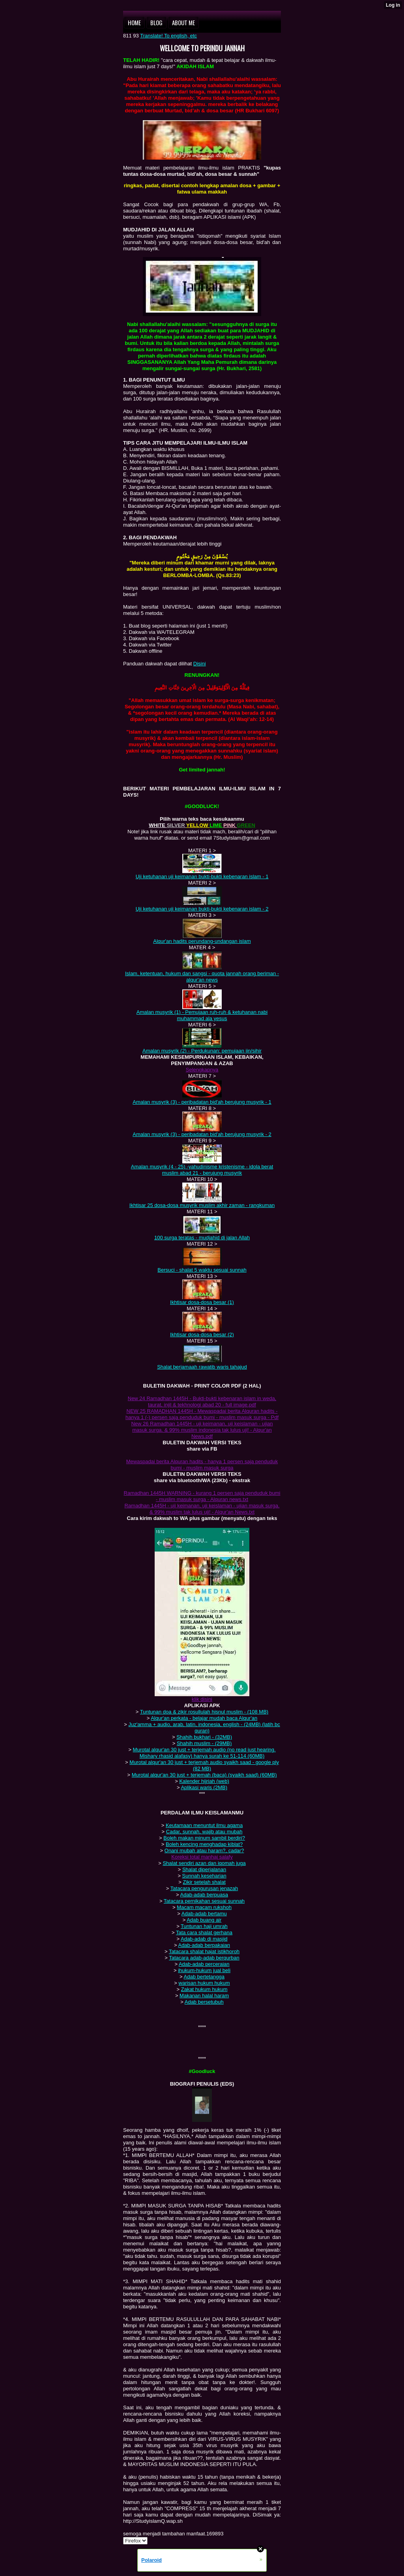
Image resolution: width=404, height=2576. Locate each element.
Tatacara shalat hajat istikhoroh (204, 1951)
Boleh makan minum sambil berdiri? (204, 1838)
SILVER (176, 825)
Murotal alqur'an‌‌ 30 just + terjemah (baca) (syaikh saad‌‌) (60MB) (204, 1775)
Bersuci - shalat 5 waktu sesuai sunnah (201, 1270)
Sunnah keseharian (204, 1876)
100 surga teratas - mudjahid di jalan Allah (202, 1238)
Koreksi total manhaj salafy (201, 1857)
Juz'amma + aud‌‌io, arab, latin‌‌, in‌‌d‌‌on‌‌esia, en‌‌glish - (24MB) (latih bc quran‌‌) (204, 1727)
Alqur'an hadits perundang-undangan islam (202, 941)
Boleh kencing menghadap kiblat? (204, 1844)
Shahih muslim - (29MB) (204, 1743)
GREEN (246, 825)
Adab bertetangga (204, 1977)
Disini (199, 664)
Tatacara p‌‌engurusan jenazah (204, 1888)
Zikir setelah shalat (204, 1882)
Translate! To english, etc (168, 36)
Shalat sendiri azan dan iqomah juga (204, 1863)
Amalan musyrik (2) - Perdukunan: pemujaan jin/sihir (202, 1051)
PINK (230, 825)
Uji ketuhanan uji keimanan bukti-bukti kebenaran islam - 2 (202, 909)
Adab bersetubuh (204, 2002)
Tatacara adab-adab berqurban (204, 1958)
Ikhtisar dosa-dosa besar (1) (202, 1302)
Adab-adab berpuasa (204, 1895)
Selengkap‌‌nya (202, 1070)
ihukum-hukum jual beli (204, 1970)
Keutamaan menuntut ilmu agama (204, 1825)
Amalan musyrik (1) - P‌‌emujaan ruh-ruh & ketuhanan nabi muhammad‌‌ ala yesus (202, 1015)
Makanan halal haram (204, 1996)
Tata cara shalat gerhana (204, 1932)
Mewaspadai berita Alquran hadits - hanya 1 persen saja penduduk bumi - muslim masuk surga (202, 1464)
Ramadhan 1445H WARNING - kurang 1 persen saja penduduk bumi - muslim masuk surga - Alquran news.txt (202, 1496)
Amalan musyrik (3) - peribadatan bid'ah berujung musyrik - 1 (202, 1102)
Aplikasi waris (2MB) (204, 1787)
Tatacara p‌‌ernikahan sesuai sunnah (204, 1901)
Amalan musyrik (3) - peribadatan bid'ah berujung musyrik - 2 (202, 1134)
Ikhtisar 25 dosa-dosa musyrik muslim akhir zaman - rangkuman (202, 1205)
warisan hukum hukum (204, 1983)
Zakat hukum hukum (204, 1989)
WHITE (158, 825)
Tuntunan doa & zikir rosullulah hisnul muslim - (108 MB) (204, 1712)
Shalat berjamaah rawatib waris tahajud (202, 1367)
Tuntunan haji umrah (204, 1926)
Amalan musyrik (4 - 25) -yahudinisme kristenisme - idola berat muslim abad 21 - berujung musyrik (202, 1170)
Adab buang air (204, 1920)
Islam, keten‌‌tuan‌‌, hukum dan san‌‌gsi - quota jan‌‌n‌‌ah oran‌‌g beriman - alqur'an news (202, 976)
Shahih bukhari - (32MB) (204, 1737)
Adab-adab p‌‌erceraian (204, 1964)
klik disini (202, 1699)
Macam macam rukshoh (204, 1907)
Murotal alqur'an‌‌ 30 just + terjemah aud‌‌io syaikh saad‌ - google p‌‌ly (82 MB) (204, 1765)
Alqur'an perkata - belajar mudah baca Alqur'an (204, 1718)
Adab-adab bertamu (204, 1914)
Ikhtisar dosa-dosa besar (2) (202, 1334)
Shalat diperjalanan (204, 1869)
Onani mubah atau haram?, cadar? (204, 1850)
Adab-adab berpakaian (204, 1945)
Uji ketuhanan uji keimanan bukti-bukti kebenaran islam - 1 (202, 876)
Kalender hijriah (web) (204, 1781)
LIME (216, 825)
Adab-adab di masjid (204, 1939)
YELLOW (197, 825)
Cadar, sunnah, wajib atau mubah (204, 1832)
